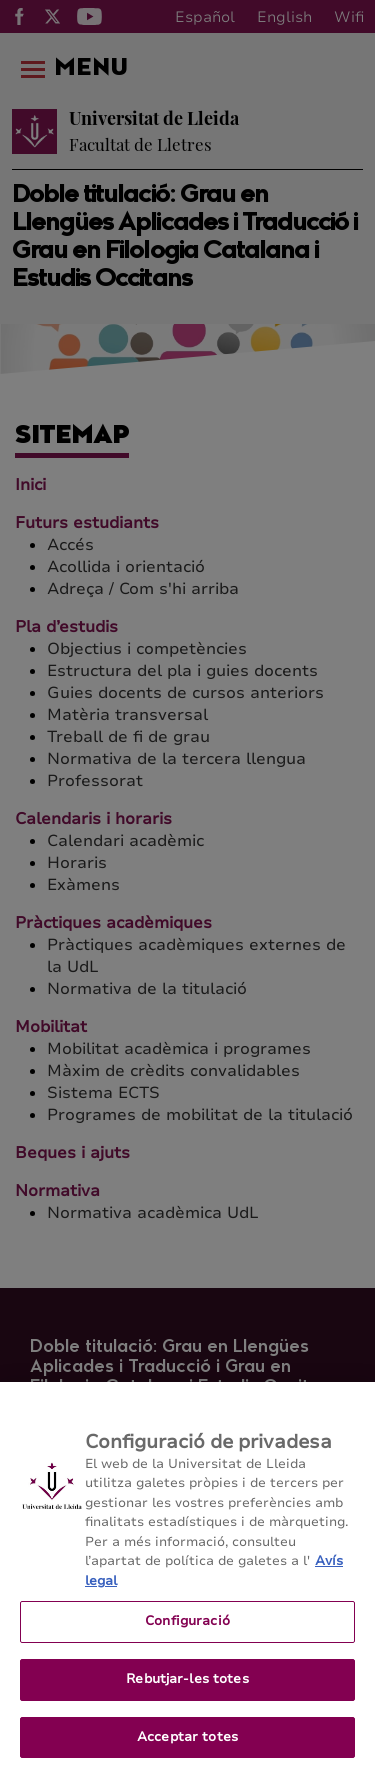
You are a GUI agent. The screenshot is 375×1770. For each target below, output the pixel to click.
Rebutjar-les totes (187, 1698)
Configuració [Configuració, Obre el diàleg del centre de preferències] (187, 1640)
